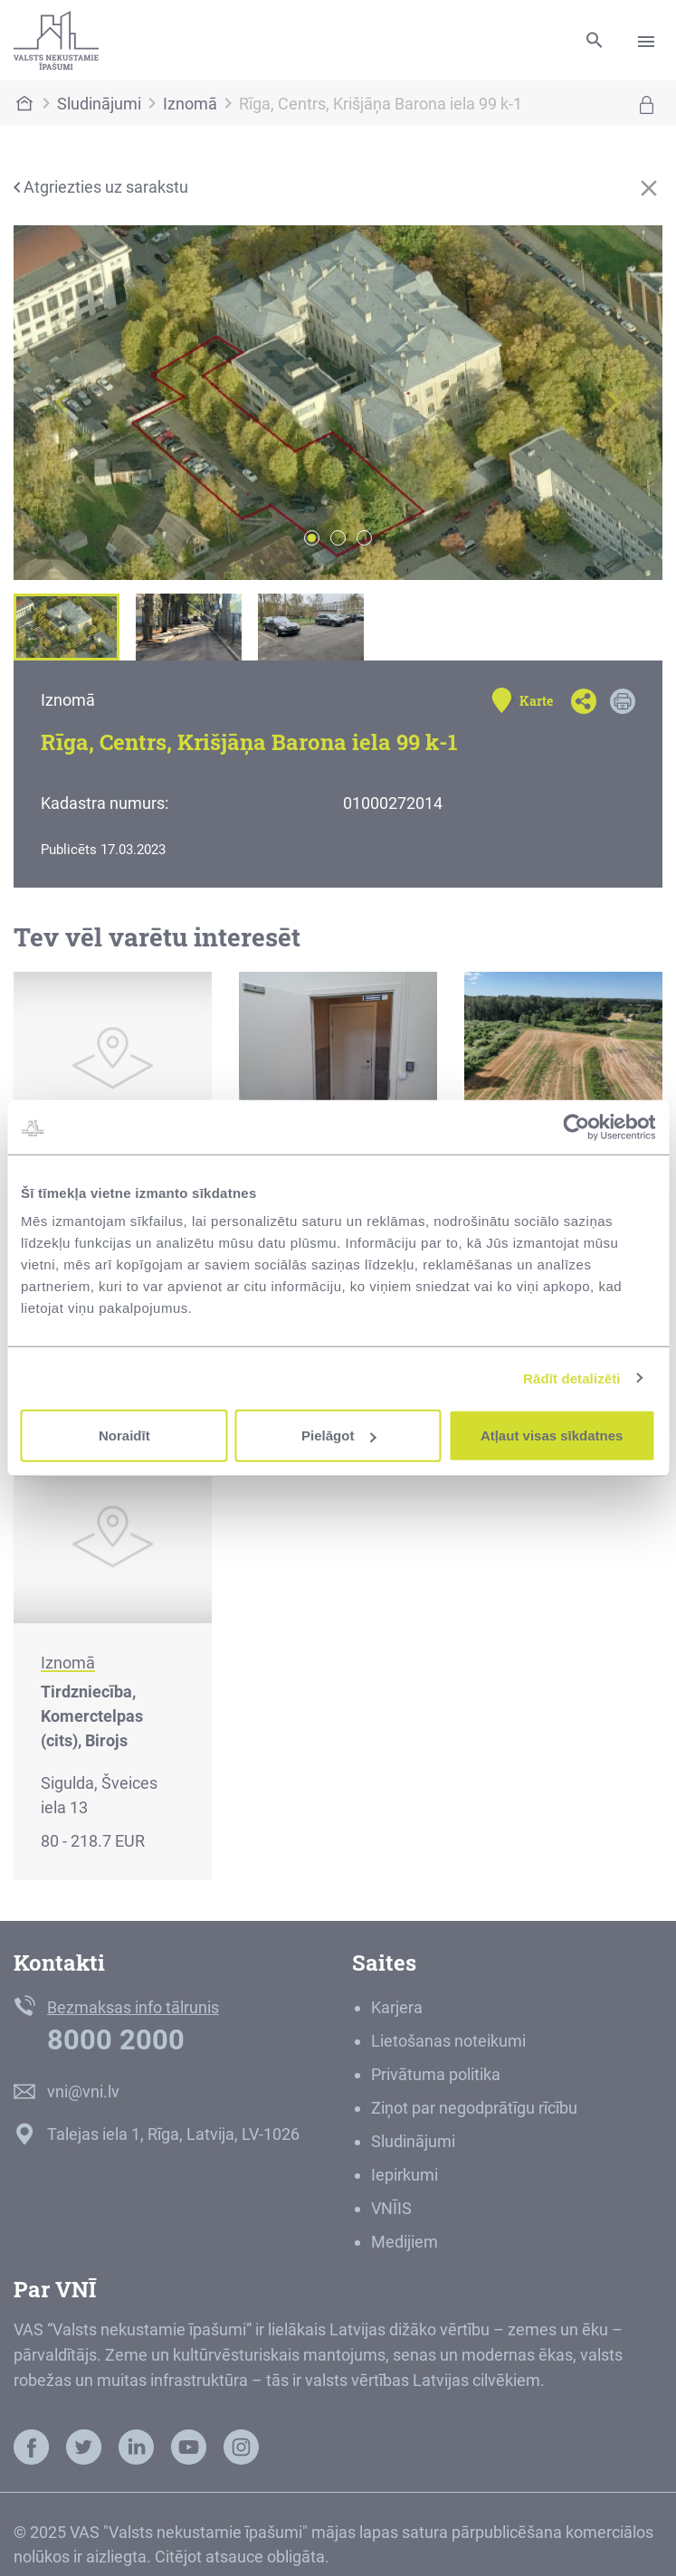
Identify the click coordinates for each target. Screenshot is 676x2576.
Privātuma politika (435, 2074)
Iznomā (190, 103)
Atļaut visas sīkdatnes (552, 1435)
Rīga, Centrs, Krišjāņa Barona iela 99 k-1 (380, 103)
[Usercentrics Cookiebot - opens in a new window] (576, 1126)
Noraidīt (124, 1435)
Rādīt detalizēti (571, 1377)
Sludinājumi (99, 103)
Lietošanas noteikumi (448, 2040)
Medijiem (404, 2241)
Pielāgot (338, 1435)
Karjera (397, 2007)
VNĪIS (391, 2208)
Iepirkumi (404, 2174)
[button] (62, 402)
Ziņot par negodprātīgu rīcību (474, 2107)
